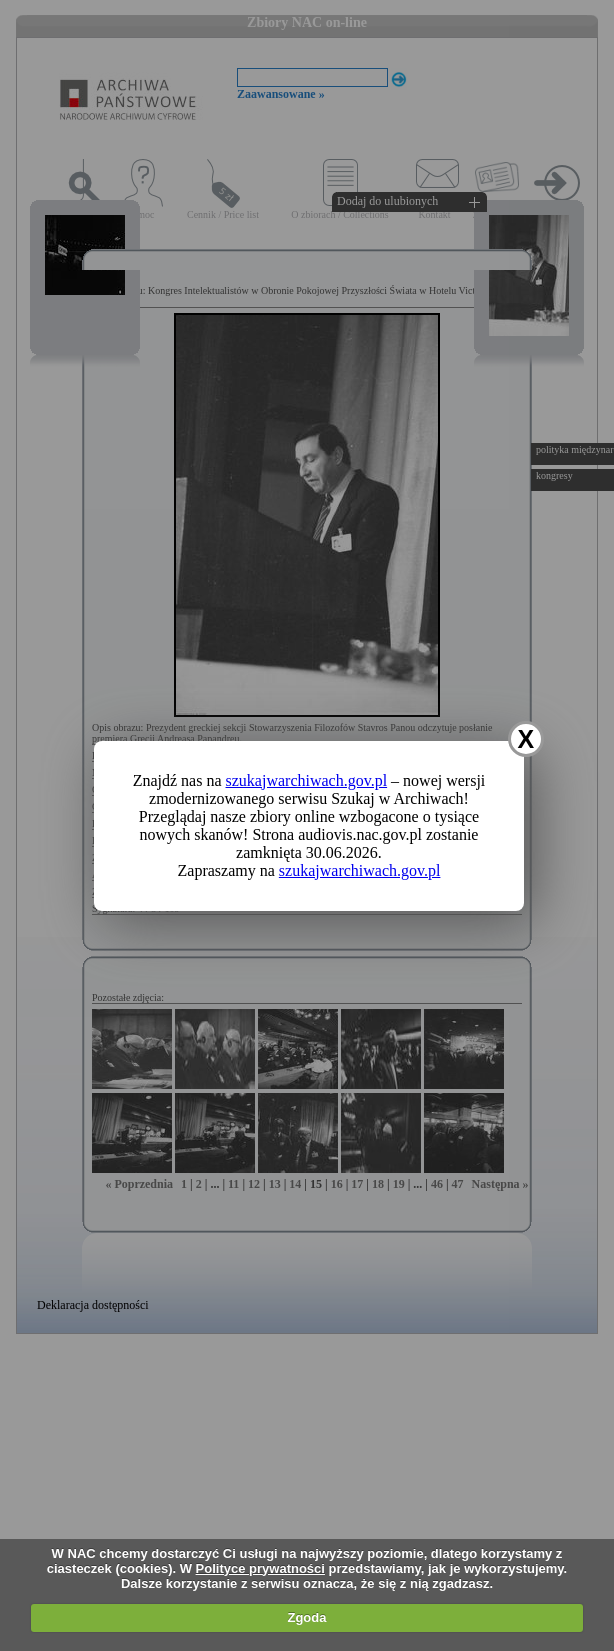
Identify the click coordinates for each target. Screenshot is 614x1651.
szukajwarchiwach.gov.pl (307, 780)
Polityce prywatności (260, 1568)
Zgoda (306, 1617)
